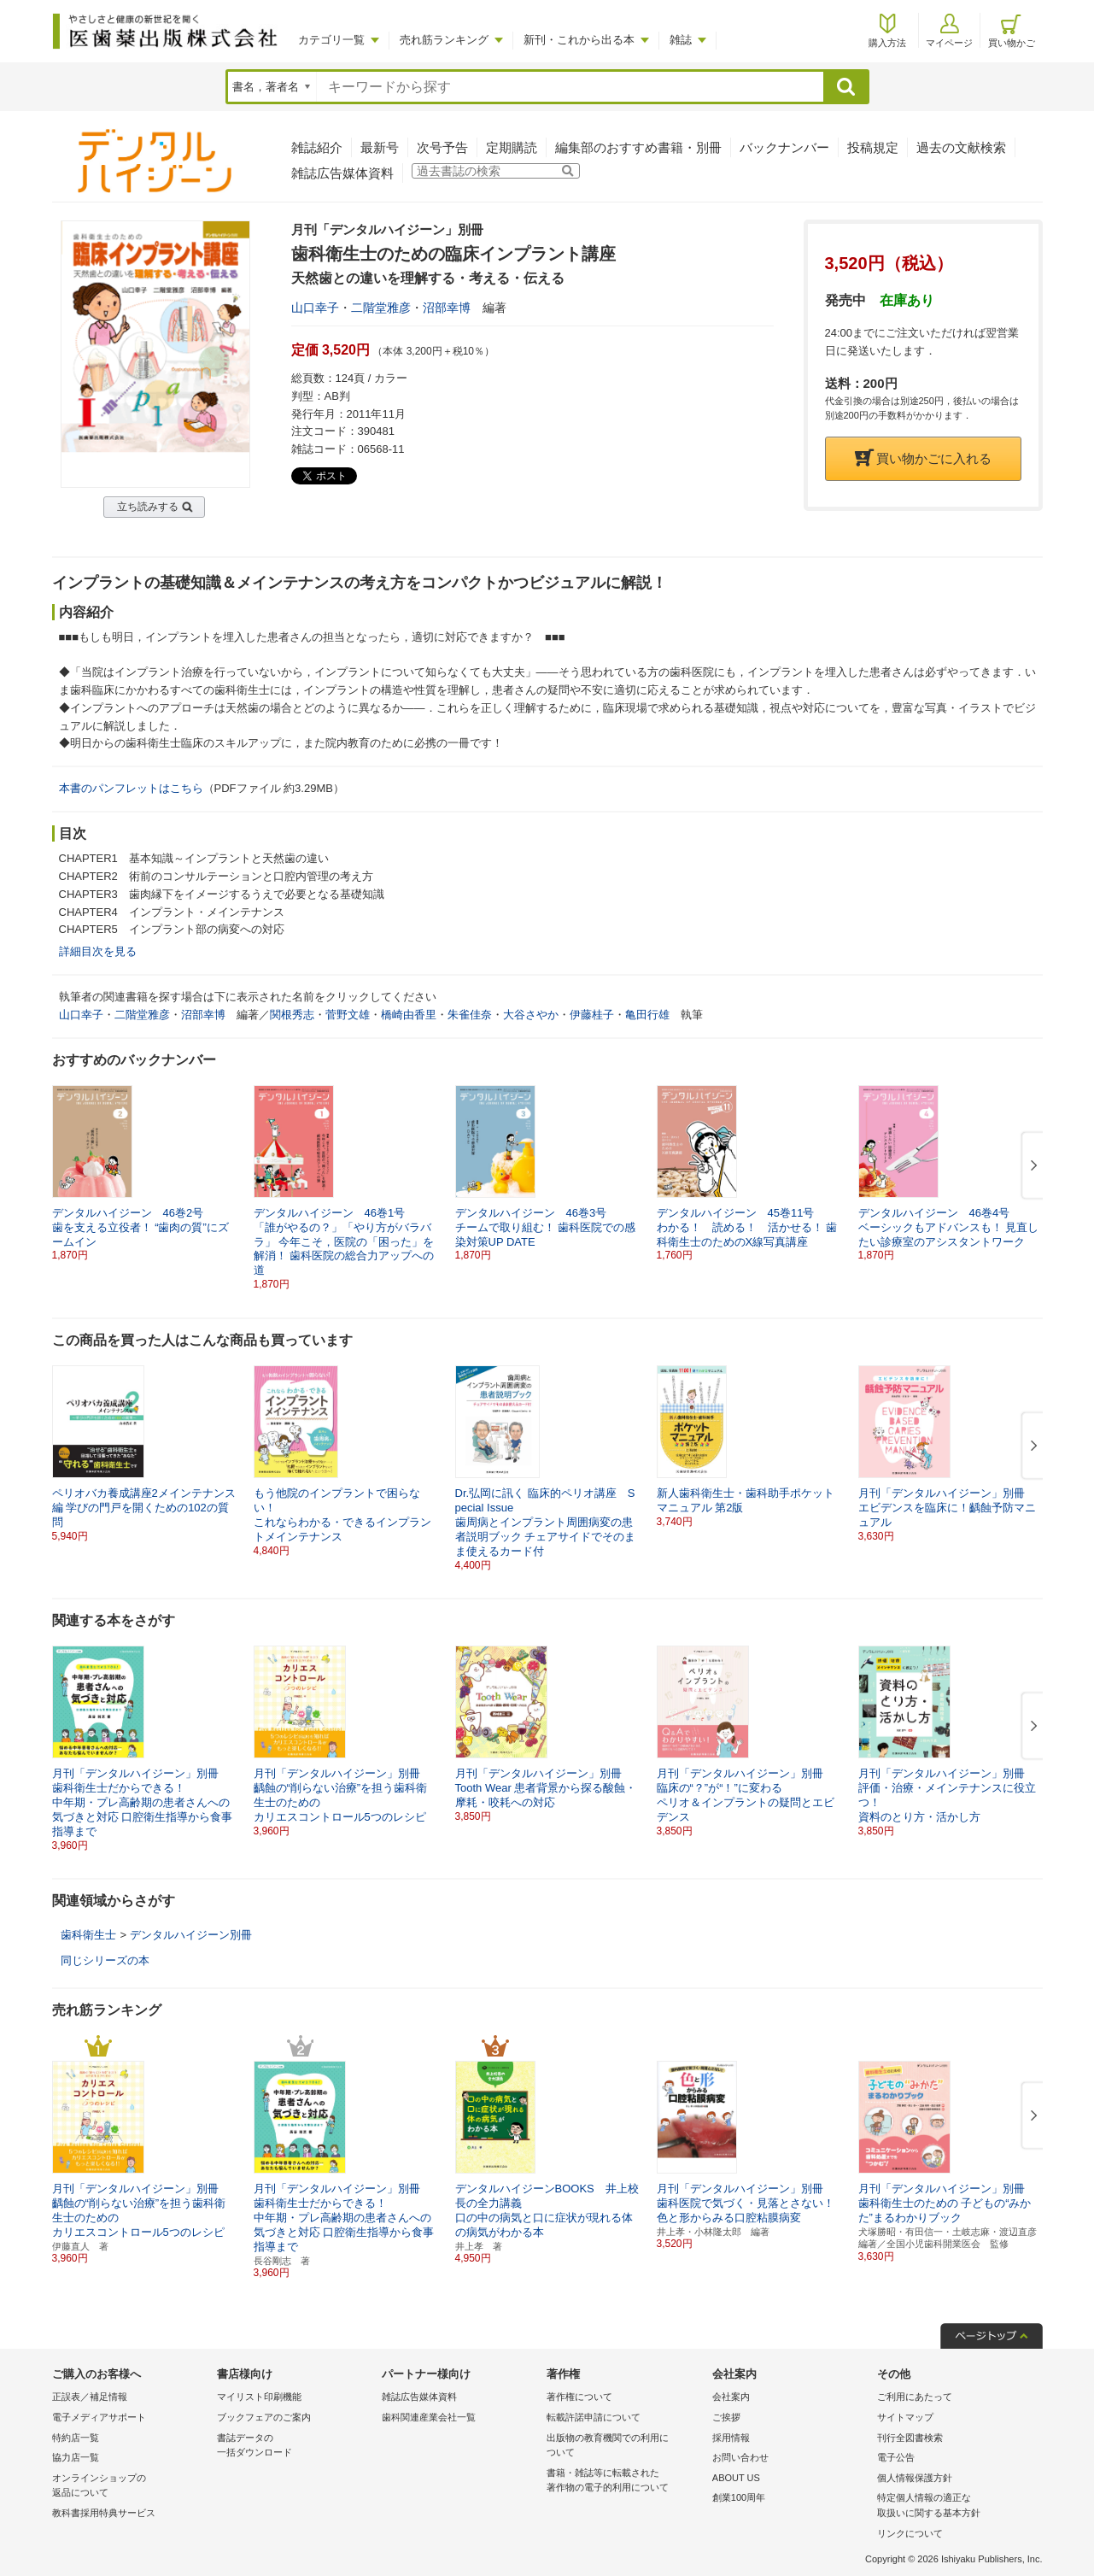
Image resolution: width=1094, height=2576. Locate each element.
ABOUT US (736, 2478)
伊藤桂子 (592, 1014)
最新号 (379, 147)
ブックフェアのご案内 (264, 2417)
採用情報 (731, 2437)
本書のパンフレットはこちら (131, 788)
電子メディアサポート (99, 2417)
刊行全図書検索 (910, 2437)
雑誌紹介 (316, 147)
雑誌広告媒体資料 (342, 173)
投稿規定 (872, 147)
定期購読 (511, 147)
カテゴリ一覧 (331, 39)
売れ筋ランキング (444, 39)
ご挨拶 (726, 2417)
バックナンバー (784, 147)
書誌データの (295, 2446)
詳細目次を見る (98, 951)
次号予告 (442, 147)
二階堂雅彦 (381, 307)
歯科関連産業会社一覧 (429, 2417)
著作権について (579, 2396)
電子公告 (896, 2457)
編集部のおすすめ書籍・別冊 (638, 147)
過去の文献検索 (961, 147)
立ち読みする (147, 507)
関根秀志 (292, 1014)
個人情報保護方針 (914, 2478)
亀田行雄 (647, 1014)
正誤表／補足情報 (89, 2396)
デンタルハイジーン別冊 (191, 1934)
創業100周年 (738, 2497)
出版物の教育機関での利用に (625, 2446)
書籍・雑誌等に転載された (625, 2481)
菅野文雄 (347, 1014)
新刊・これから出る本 (579, 39)
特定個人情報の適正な (955, 2506)
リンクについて (910, 2533)
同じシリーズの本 (105, 1960)
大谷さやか (531, 1014)
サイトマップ (905, 2417)
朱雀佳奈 (470, 1014)
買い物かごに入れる (923, 458)
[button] (1031, 1166)
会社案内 (731, 2396)
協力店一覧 (75, 2457)
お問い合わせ (740, 2457)
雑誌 (681, 39)
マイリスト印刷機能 (259, 2396)
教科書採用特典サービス (103, 2513)
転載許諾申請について (594, 2417)
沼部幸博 (447, 307)
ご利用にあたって (914, 2396)
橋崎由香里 (408, 1014)
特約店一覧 (75, 2437)
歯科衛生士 (88, 1934)
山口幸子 (315, 307)
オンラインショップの (130, 2487)
